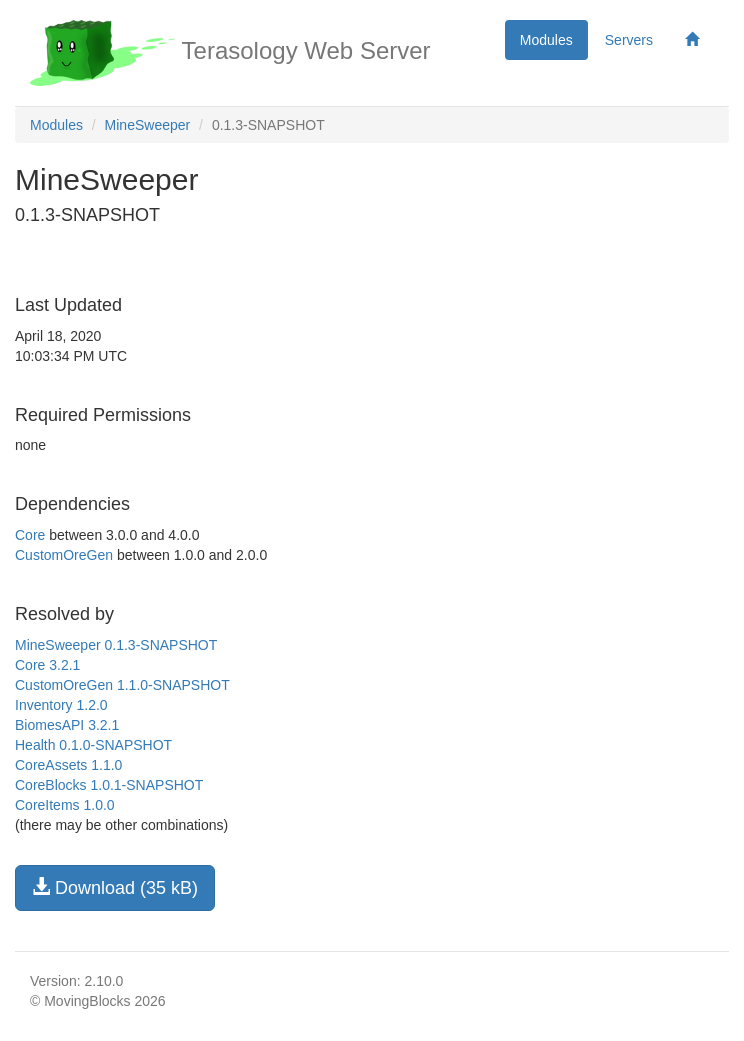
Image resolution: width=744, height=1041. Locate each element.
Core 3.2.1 (47, 665)
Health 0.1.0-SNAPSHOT (93, 745)
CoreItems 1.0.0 (65, 805)
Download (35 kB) (115, 887)
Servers (629, 40)
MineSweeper (148, 125)
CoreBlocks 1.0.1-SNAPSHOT (109, 785)
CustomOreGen (64, 555)
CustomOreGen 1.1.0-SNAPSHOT (122, 685)
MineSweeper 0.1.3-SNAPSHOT (116, 645)
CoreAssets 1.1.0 (68, 765)
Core (30, 535)
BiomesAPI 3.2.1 (67, 725)
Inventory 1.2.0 (61, 705)
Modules (546, 40)
